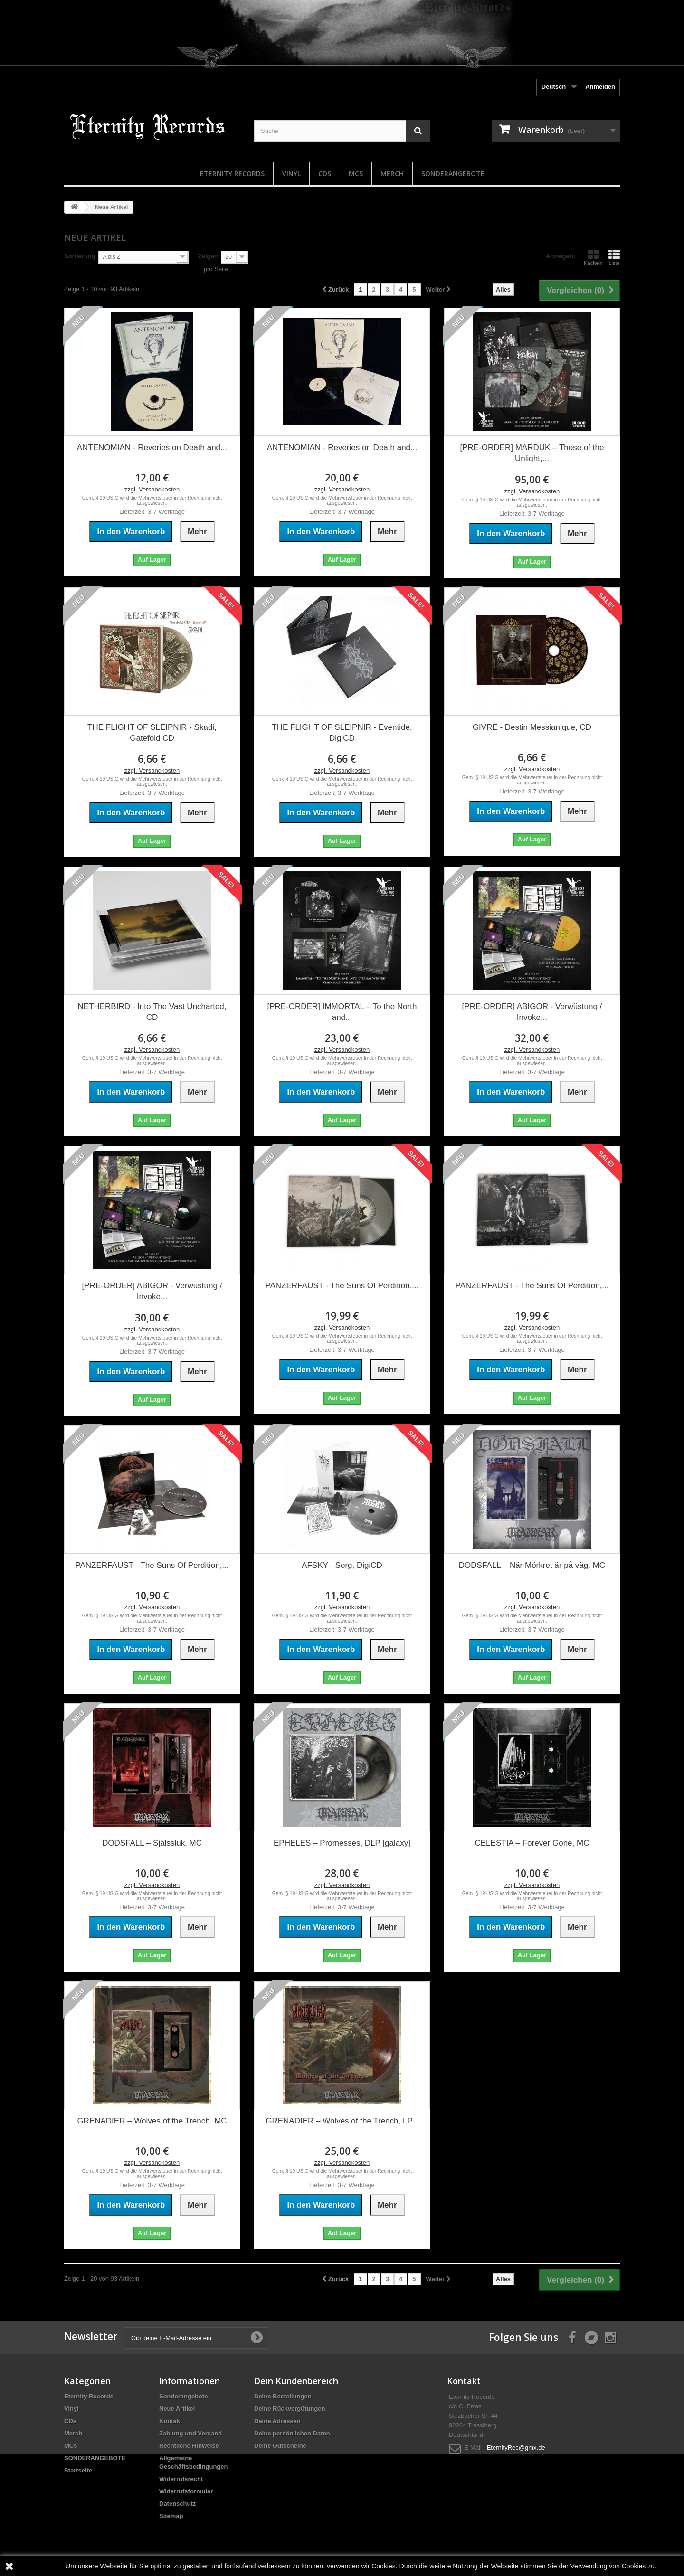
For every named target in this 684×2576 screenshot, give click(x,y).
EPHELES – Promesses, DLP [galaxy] (342, 1843)
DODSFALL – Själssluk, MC (152, 1843)
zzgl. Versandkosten (152, 489)
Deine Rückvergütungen (289, 2408)
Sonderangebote (183, 2396)
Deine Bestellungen (283, 2396)
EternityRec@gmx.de (516, 2447)
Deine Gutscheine (280, 2445)
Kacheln (593, 257)
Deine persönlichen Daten (292, 2433)
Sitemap (171, 2515)
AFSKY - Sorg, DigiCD (342, 1565)
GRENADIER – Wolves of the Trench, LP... (342, 2120)
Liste (614, 257)
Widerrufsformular (186, 2491)
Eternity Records (232, 173)
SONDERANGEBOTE (452, 173)
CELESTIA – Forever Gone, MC (532, 1843)
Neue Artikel (177, 2408)
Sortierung (79, 256)
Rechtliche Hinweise (189, 2445)
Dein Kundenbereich (296, 2381)
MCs (356, 173)
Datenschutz (177, 2503)
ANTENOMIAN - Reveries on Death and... (152, 447)
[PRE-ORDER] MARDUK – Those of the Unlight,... (532, 453)
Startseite (78, 2470)
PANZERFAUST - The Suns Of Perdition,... (341, 1285)
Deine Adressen (277, 2421)
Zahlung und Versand (190, 2433)
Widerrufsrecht (181, 2478)
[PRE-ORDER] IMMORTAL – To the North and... (342, 1012)
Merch (392, 173)
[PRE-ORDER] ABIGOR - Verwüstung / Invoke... (532, 1012)
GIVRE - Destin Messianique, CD (532, 727)
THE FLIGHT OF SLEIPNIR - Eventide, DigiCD (342, 733)
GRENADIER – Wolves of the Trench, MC (152, 2120)
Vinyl (291, 173)
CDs (324, 173)
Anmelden (600, 86)
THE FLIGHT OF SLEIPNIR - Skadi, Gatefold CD (152, 733)
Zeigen (208, 256)
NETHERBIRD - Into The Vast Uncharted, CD (151, 1012)
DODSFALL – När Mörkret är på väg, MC (532, 1565)
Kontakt (170, 2421)
